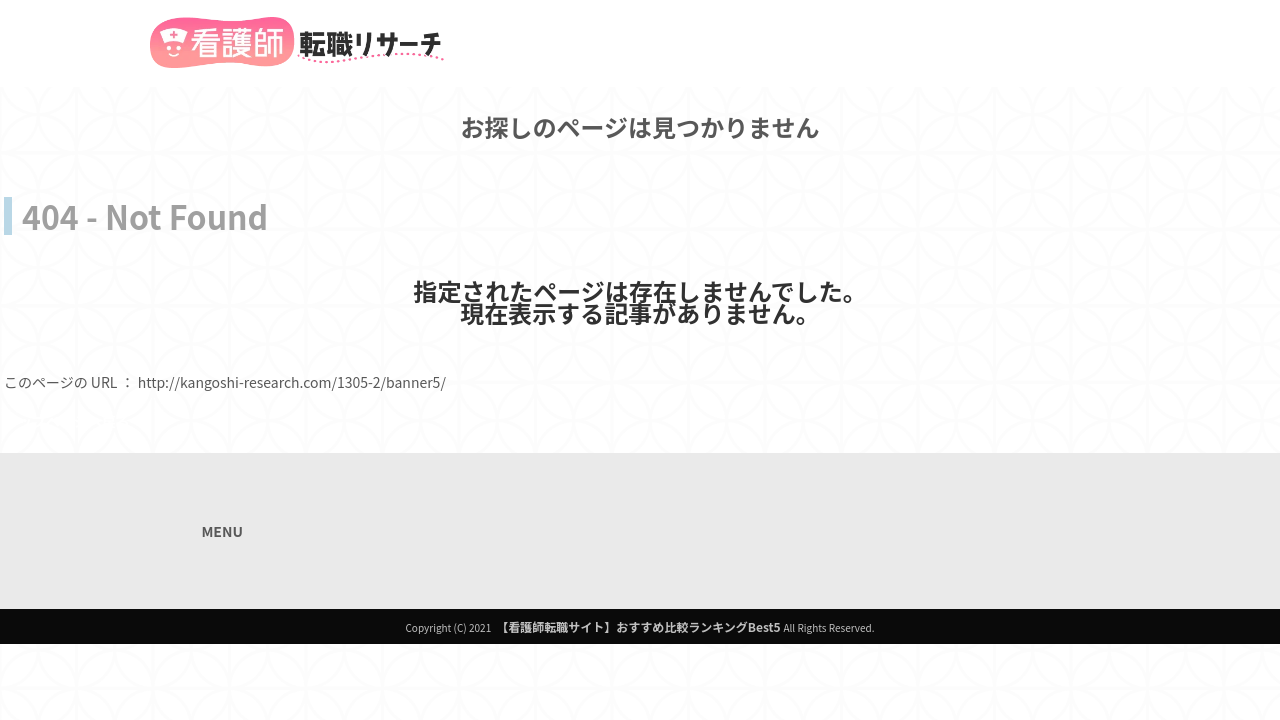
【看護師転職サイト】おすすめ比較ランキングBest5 (638, 626)
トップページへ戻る (67, 421)
